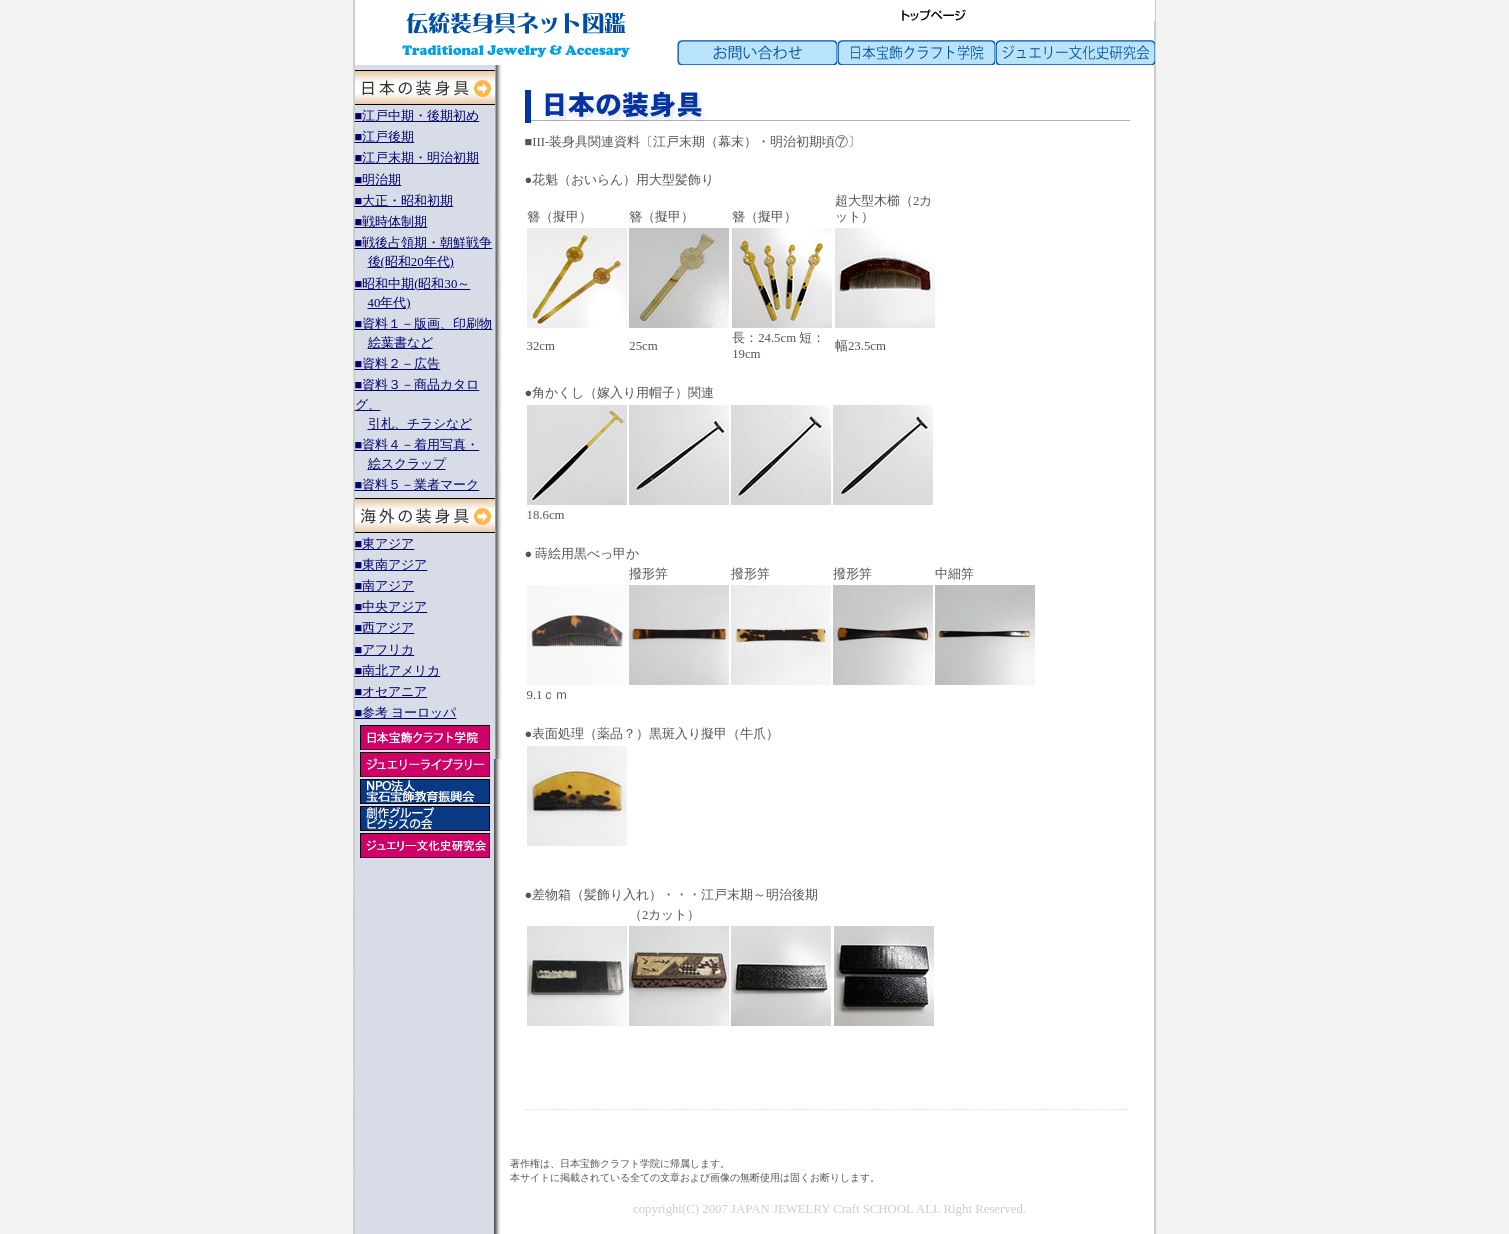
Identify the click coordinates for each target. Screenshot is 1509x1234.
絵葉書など (400, 343)
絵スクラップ (407, 464)
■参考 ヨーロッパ (406, 713)
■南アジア (385, 586)
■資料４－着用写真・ (417, 445)
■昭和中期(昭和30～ (413, 284)
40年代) (389, 303)
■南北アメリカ (398, 671)
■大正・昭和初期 (404, 201)
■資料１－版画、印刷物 (424, 324)
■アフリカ (385, 650)
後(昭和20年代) (411, 262)
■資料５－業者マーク (417, 485)
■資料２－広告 (398, 364)
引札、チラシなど (420, 424)
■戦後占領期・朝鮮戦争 (424, 243)
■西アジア (385, 628)
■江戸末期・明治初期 (417, 158)
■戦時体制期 (391, 222)
